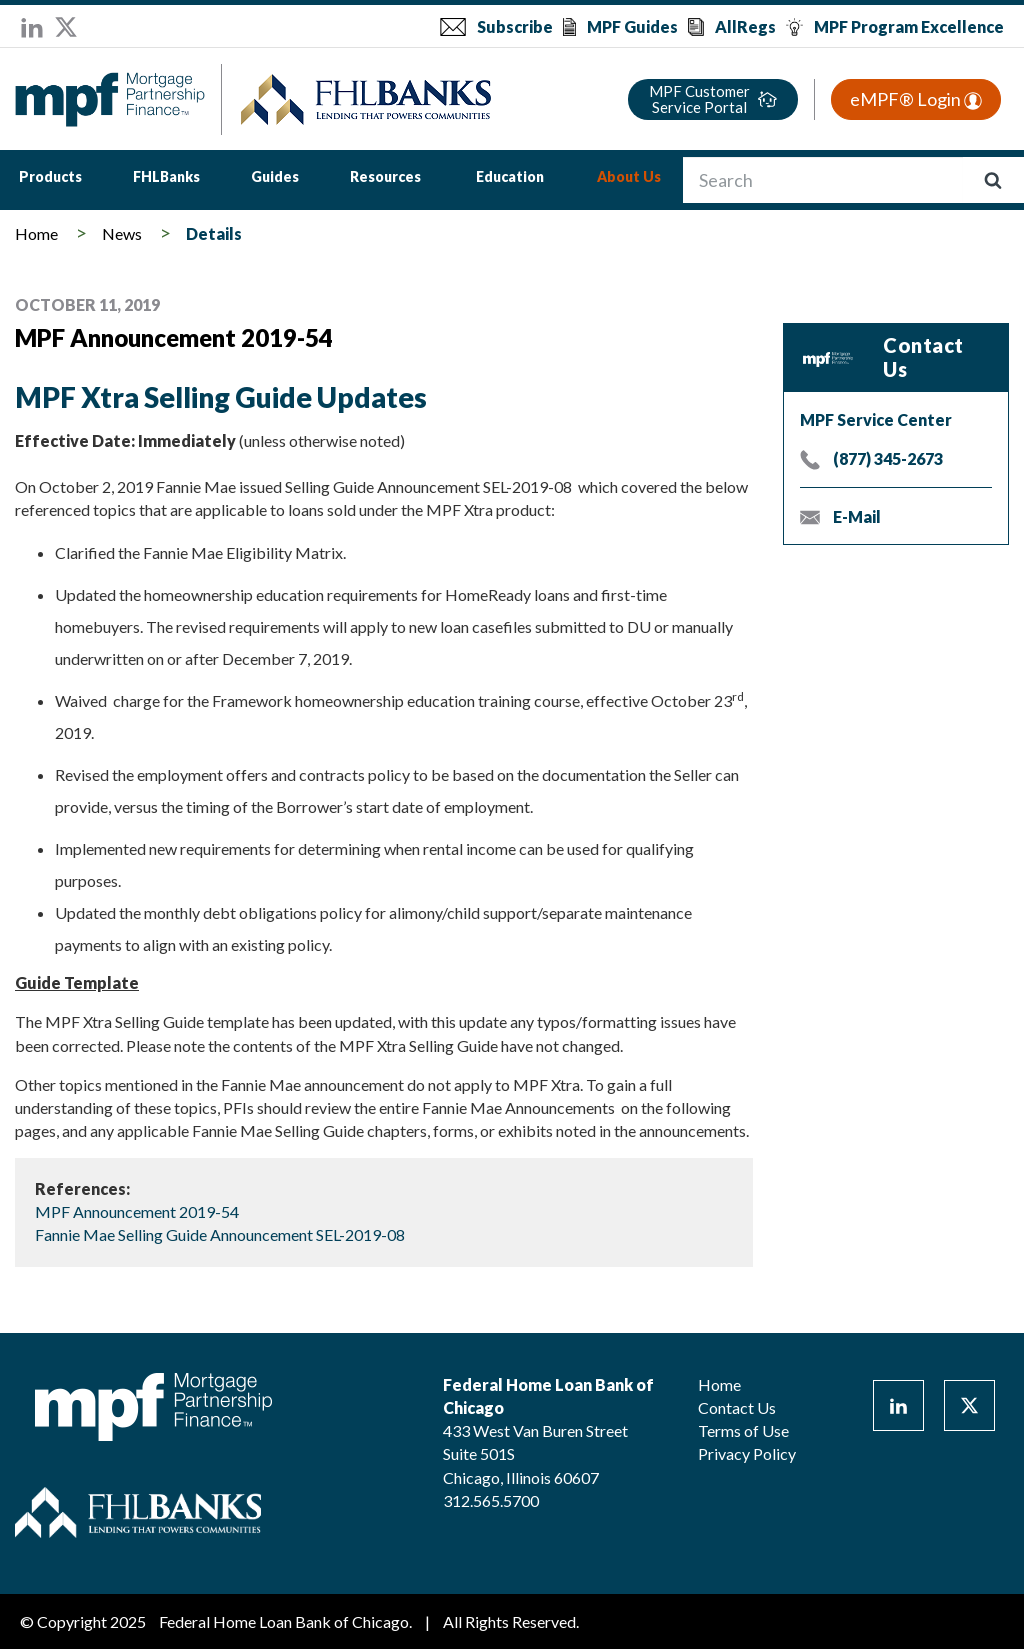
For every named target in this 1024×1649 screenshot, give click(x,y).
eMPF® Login (916, 99)
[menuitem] (50, 179)
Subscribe (515, 26)
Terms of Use (743, 1430)
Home (36, 233)
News (122, 233)
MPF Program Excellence (909, 26)
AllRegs (745, 26)
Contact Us (737, 1407)
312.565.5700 (491, 1500)
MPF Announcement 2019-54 (137, 1211)
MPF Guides (632, 26)
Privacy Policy (747, 1453)
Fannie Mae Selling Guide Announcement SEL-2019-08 (220, 1234)
